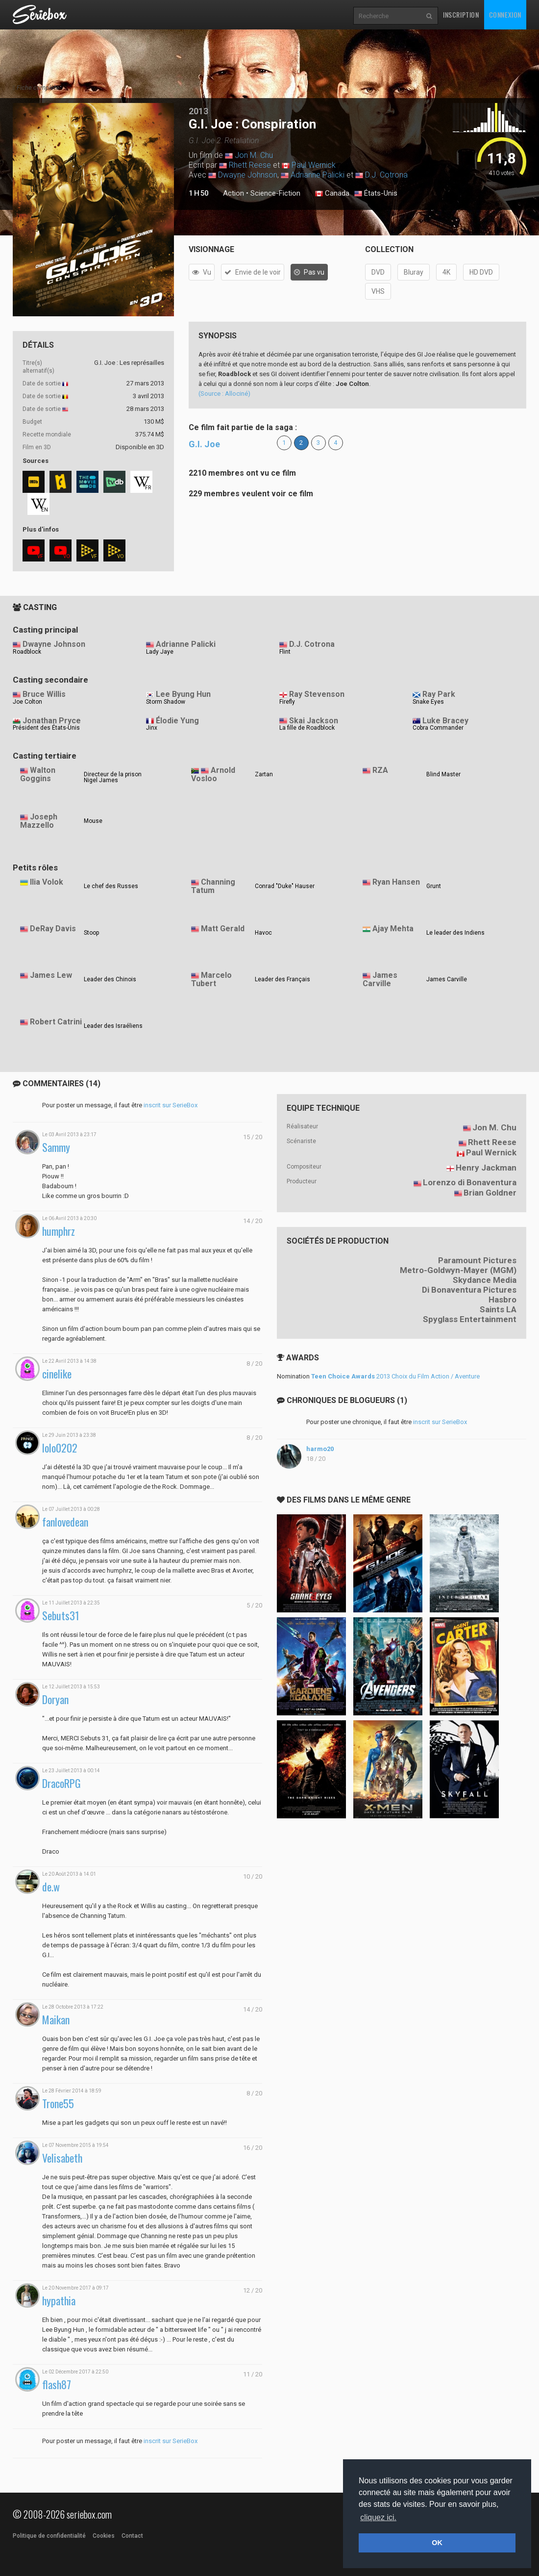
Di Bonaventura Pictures (469, 1290)
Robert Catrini (56, 1021)
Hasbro (502, 1299)
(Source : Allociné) (224, 393)
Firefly (287, 701)
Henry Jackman (486, 1168)
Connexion (505, 14)
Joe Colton (27, 701)
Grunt (433, 886)
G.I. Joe (204, 444)
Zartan (264, 774)
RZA (380, 770)
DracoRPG (61, 1783)
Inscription (461, 14)
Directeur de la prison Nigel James (113, 777)
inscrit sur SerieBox (170, 1105)
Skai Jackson (313, 720)
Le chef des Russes (111, 886)
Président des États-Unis (46, 727)
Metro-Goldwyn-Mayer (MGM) (458, 1270)
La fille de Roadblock (307, 727)
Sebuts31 (60, 1615)
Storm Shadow (165, 701)
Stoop (91, 932)
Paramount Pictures (477, 1260)
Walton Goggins (37, 774)
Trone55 (58, 2103)
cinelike (57, 1373)
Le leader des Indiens (455, 932)
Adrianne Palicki (317, 174)
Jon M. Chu (254, 155)
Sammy (56, 1147)
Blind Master (443, 774)
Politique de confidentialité (49, 2535)
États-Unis (375, 194)
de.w (51, 1886)
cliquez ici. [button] (378, 2517)
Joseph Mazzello (38, 821)
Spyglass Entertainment (469, 1319)
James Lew (51, 975)
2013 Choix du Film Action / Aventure (395, 1376)
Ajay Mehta (393, 928)
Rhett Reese (250, 165)
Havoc (263, 932)
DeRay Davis (53, 928)
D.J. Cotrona (386, 174)
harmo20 (320, 1449)
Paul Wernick (314, 165)
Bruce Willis (44, 694)
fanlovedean (65, 1522)
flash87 (56, 2384)
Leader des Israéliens (113, 1025)
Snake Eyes (428, 701)
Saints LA (498, 1309)
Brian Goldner (490, 1193)
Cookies (104, 2535)
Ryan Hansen (396, 882)
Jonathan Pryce (52, 720)
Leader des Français (282, 979)
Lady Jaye (159, 651)
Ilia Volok (46, 882)
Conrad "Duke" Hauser (285, 886)
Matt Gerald (223, 928)
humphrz (58, 1231)
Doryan (55, 1699)
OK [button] (437, 2543)
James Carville (380, 979)
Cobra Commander (438, 727)
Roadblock (27, 651)
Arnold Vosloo (213, 774)
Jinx (151, 727)
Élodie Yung (177, 720)
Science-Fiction (275, 193)
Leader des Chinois (110, 979)
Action (233, 193)
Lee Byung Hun (183, 694)
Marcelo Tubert (211, 979)
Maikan (56, 2019)
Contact (132, 2535)
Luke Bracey (445, 720)
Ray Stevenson (316, 694)
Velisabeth (62, 2158)
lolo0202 (59, 1447)
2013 (198, 111)
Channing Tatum (213, 886)
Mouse (93, 820)
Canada (332, 194)
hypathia (58, 2300)
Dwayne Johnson (247, 174)
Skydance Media (484, 1280)
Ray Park (438, 694)
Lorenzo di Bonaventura (469, 1182)
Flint (285, 651)
